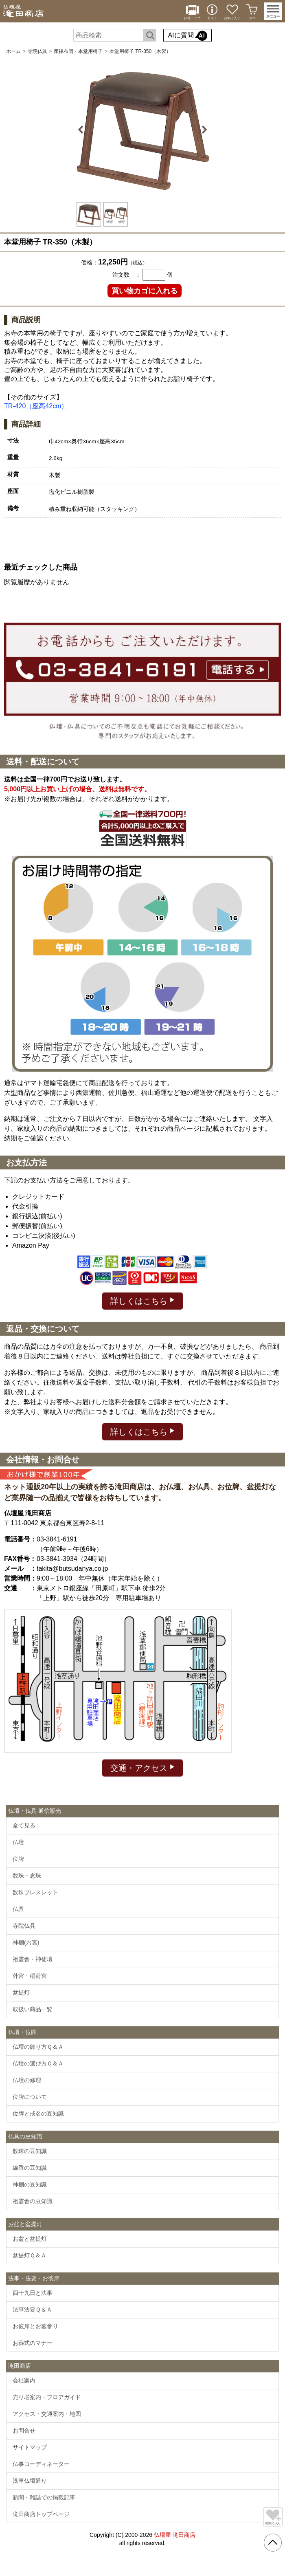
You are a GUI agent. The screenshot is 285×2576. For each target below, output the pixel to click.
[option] (142, 129)
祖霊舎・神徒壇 (33, 1959)
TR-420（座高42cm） (36, 406)
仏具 (18, 1909)
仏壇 (18, 1842)
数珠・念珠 (27, 1875)
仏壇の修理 (27, 2080)
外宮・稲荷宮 (30, 1976)
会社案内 (24, 2380)
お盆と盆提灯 (30, 2238)
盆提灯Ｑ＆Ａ (29, 2255)
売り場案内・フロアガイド (47, 2397)
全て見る (24, 1825)
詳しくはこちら (142, 1300)
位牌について (30, 2097)
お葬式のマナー (33, 2343)
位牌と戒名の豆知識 (38, 2113)
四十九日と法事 (33, 2293)
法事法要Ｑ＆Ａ (32, 2309)
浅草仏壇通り (30, 2480)
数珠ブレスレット (35, 1892)
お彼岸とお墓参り (35, 2326)
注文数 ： (126, 274)
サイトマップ (30, 2447)
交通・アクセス (142, 1767)
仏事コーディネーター (41, 2464)
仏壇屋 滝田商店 (174, 2535)
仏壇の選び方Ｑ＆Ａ (38, 2063)
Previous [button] (82, 129)
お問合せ (24, 2430)
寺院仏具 (37, 51)
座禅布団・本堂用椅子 (78, 51)
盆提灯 (21, 1992)
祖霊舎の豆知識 (33, 2201)
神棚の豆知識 (30, 2184)
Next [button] (203, 129)
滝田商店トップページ (41, 2514)
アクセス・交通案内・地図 (47, 2414)
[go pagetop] (273, 2543)
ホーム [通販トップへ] (13, 51)
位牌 (18, 1859)
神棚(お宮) (26, 1942)
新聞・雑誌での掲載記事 (44, 2497)
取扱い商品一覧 (33, 2009)
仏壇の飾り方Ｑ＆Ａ (38, 2046)
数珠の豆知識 (30, 2151)
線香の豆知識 (30, 2167)
